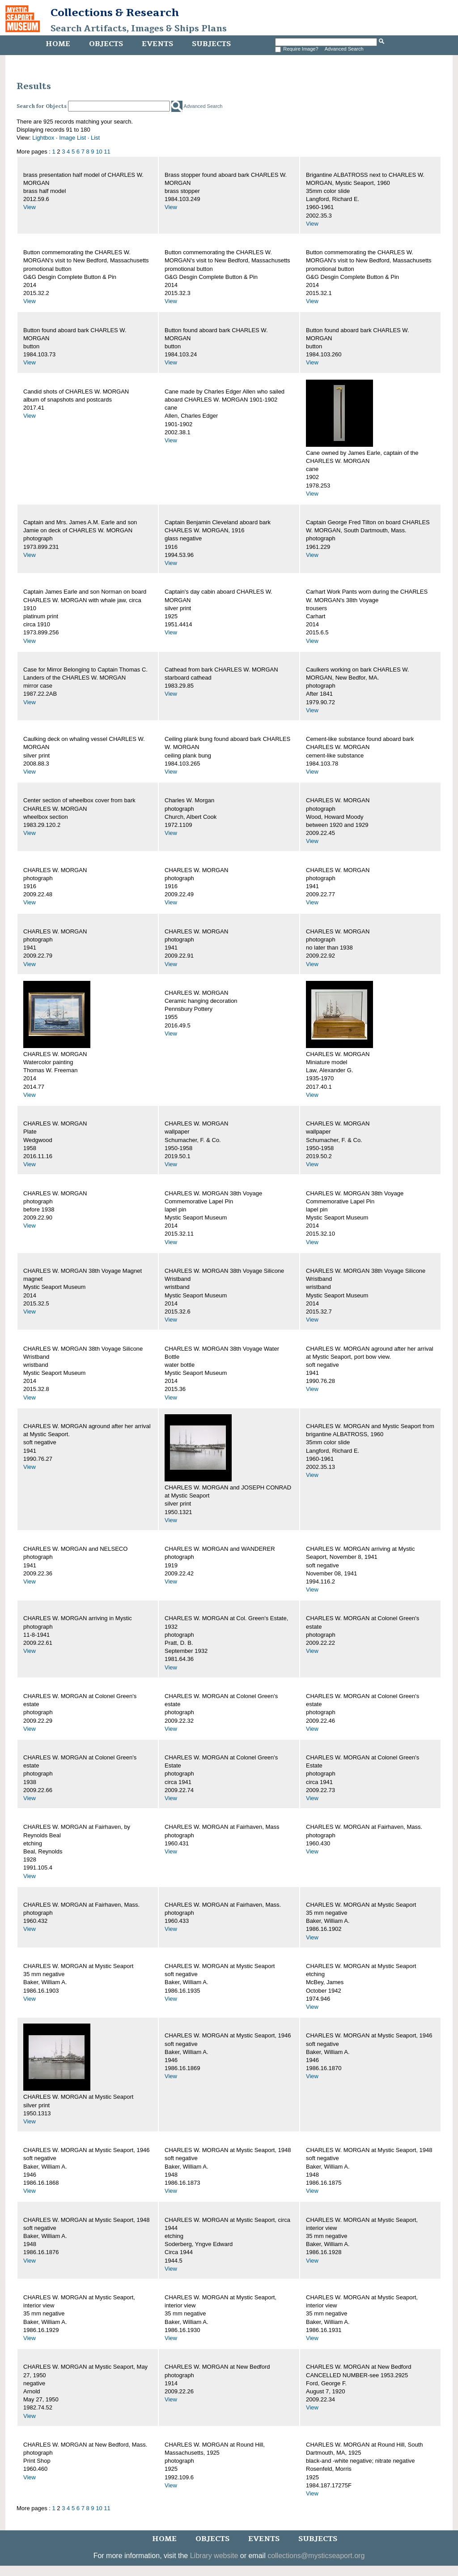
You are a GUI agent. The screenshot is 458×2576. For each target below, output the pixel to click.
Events (157, 44)
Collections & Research (115, 12)
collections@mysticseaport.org (316, 2555)
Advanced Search (344, 48)
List (95, 137)
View (29, 207)
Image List (72, 137)
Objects (106, 44)
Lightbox (43, 137)
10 (99, 151)
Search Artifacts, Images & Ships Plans (139, 28)
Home (58, 44)
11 (107, 151)
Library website (214, 2555)
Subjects (211, 44)
